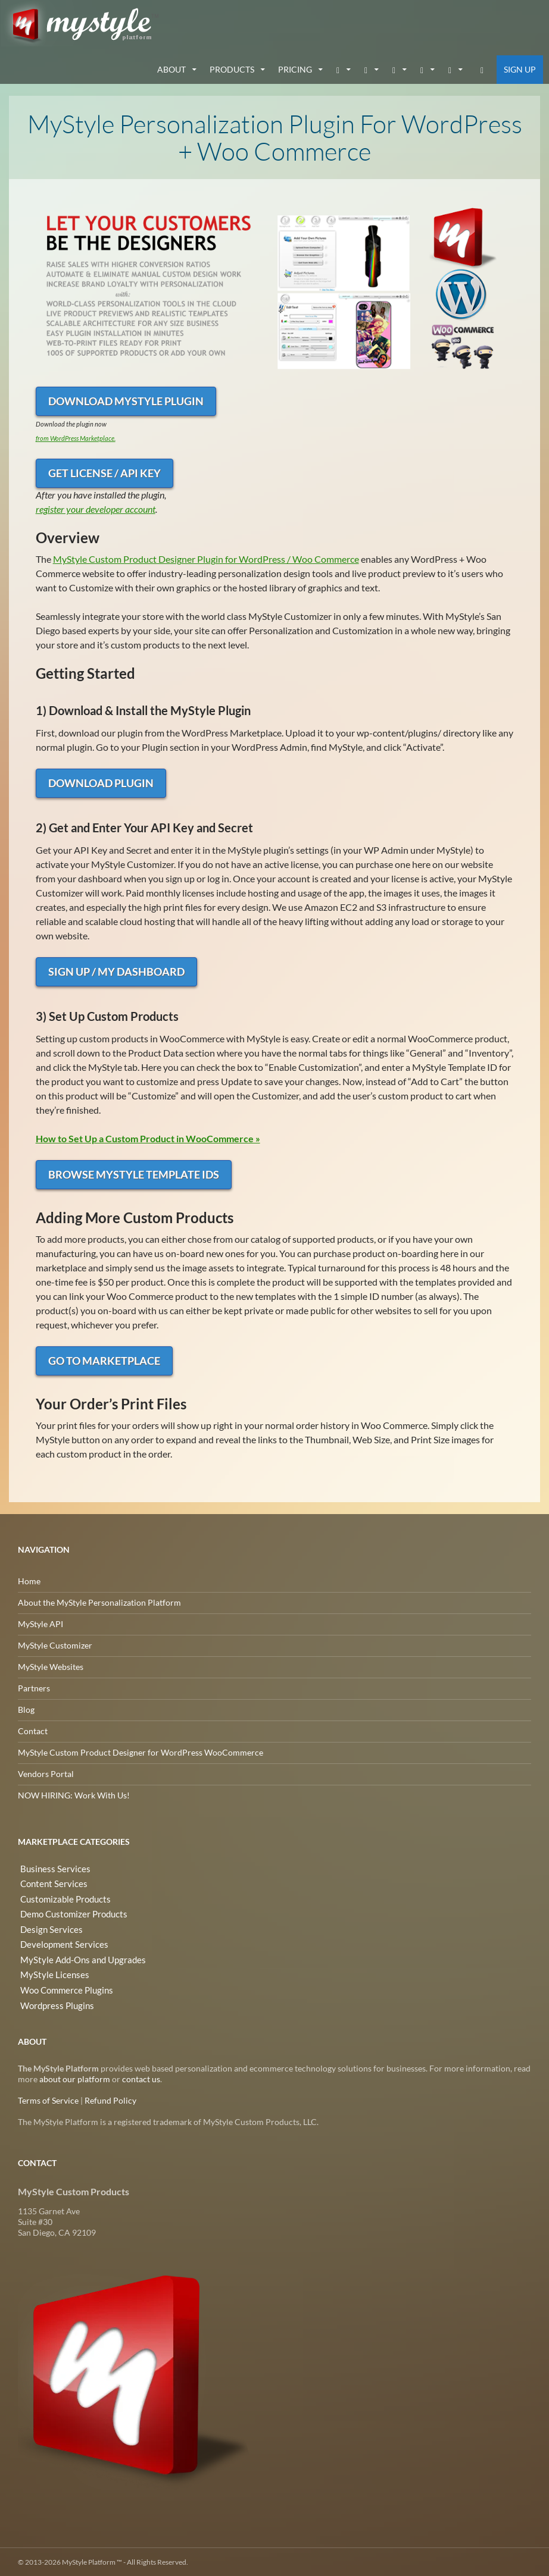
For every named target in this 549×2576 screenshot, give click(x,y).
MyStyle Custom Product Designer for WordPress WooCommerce (140, 1752)
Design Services (47, 1925)
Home (29, 1580)
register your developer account (95, 508)
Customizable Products (61, 1896)
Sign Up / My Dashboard (116, 970)
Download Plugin (101, 782)
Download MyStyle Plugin (126, 400)
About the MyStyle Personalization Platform (99, 1602)
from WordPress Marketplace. (76, 437)
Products (232, 69)
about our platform (74, 2078)
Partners (34, 1687)
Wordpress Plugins (53, 1996)
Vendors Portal (46, 1773)
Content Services (49, 1882)
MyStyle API (40, 1623)
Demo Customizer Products (69, 1911)
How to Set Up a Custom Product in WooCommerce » (148, 1137)
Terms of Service (48, 2100)
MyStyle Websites (50, 1666)
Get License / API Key (104, 472)
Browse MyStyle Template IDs (133, 1173)
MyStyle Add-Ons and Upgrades (76, 1953)
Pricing (295, 69)
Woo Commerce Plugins (63, 1982)
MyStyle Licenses (49, 1968)
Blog (26, 1709)
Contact (33, 1730)
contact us (141, 2078)
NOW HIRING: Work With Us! (74, 1795)
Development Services (59, 1939)
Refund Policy (110, 2100)
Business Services (50, 1868)
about (171, 69)
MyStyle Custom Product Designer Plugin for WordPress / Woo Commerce (206, 558)
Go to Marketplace (104, 1360)
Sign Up (520, 69)
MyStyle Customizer (55, 1645)
